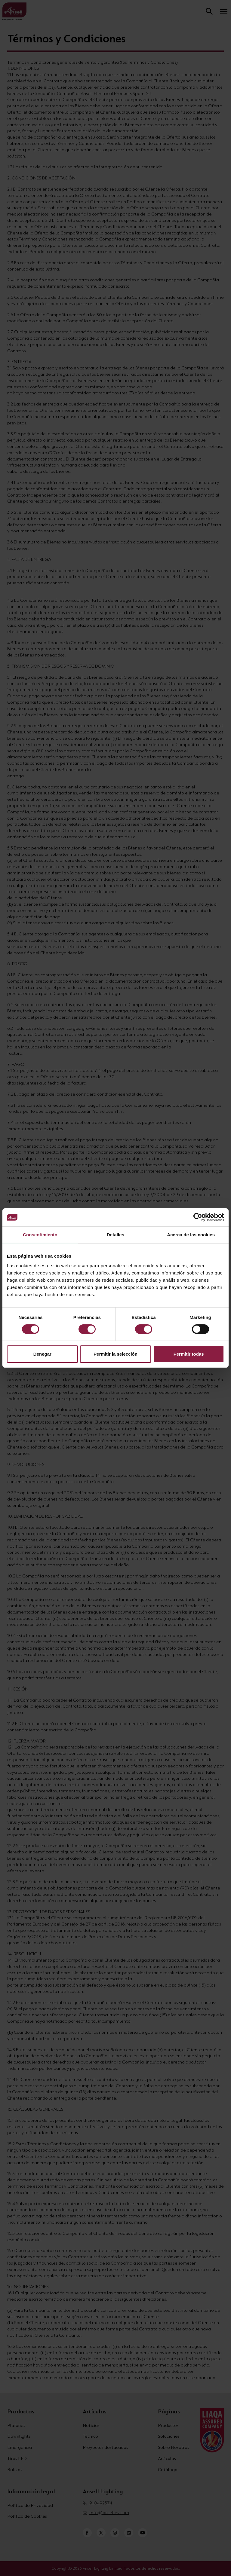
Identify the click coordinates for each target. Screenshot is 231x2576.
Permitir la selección (115, 1354)
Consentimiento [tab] (40, 1234)
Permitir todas (189, 1354)
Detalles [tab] (115, 1234)
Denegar (42, 1354)
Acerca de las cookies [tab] (191, 1234)
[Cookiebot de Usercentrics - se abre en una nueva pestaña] (197, 1217)
